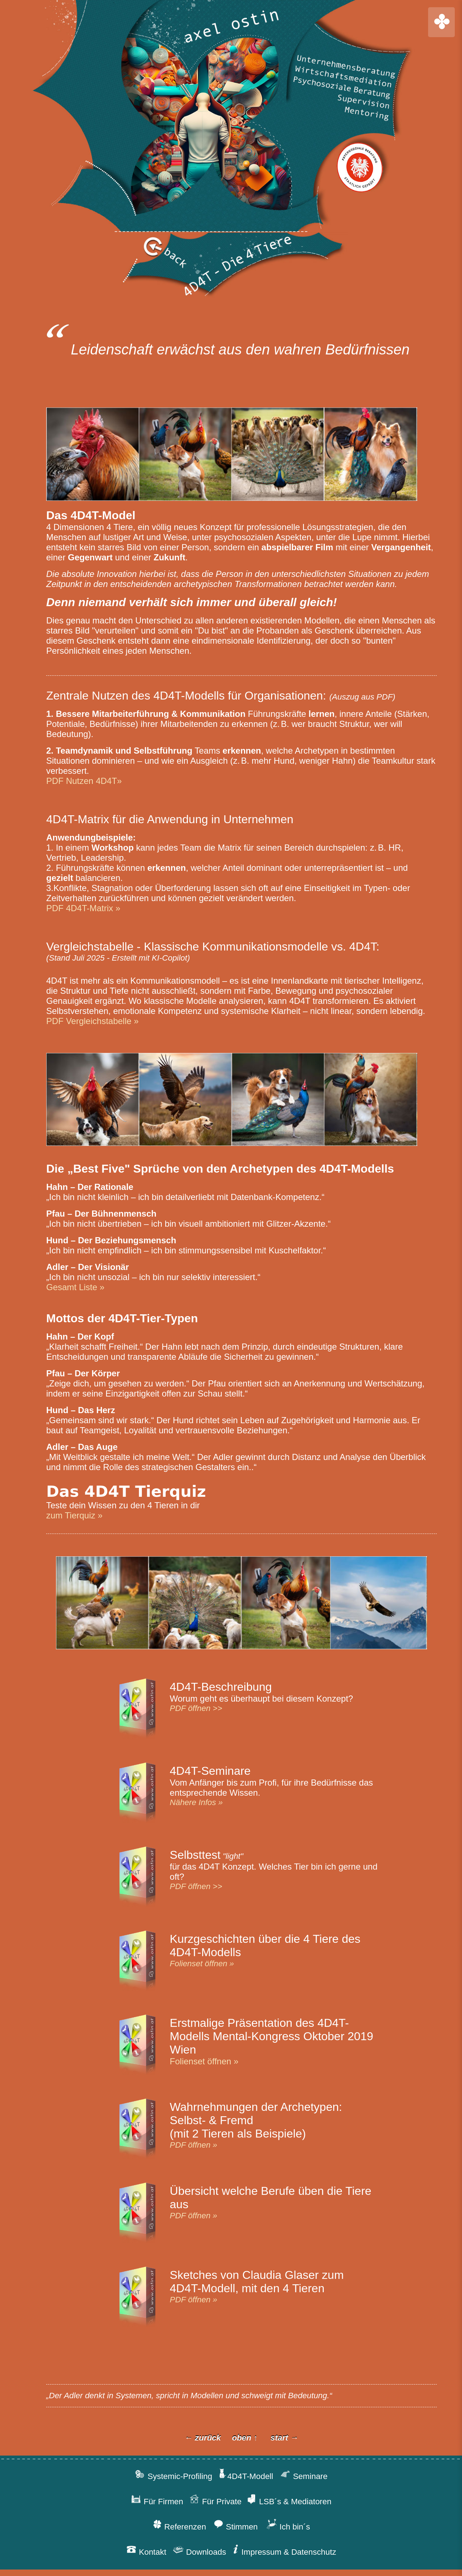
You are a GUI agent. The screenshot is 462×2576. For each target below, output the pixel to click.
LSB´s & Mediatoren (286, 2501)
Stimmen (235, 2526)
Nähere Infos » (196, 1802)
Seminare (300, 2476)
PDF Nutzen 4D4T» (84, 781)
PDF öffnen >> (196, 1708)
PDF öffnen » (193, 2144)
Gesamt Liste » (75, 1287)
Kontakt (149, 2552)
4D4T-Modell (245, 2476)
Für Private (215, 2501)
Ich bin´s (288, 2526)
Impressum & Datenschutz (281, 2552)
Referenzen (188, 2526)
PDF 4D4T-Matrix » (83, 908)
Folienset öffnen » (202, 1963)
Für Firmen (162, 2501)
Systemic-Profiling (178, 2476)
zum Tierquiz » (74, 1515)
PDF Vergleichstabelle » (92, 1021)
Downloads (199, 2552)
